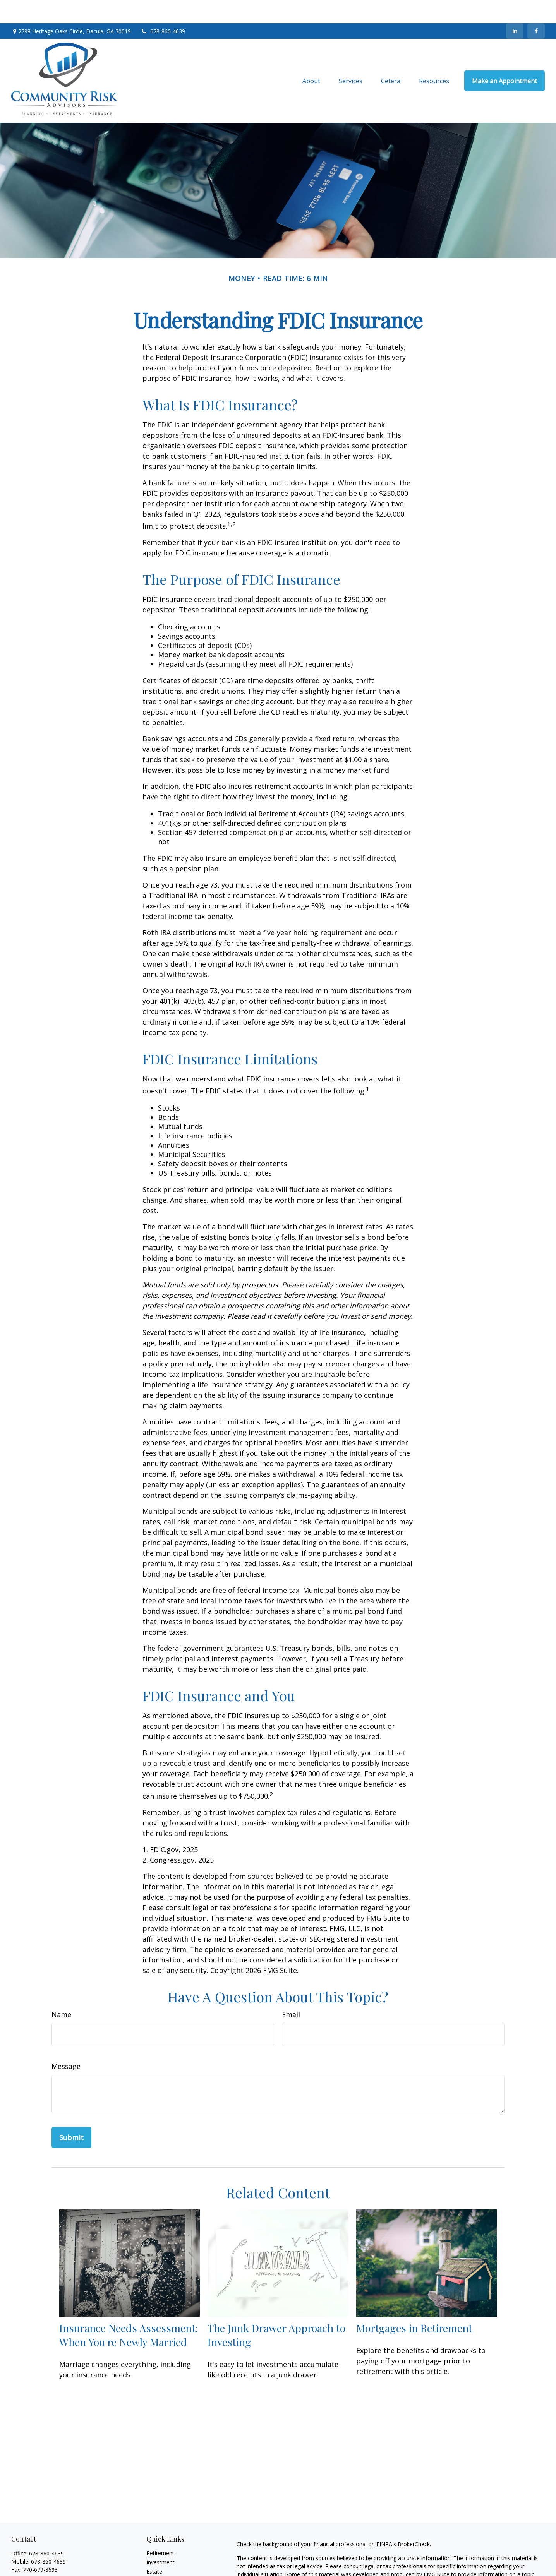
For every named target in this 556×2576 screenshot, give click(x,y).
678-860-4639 (163, 8)
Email (291, 1991)
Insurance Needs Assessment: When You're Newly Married (128, 2312)
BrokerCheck (414, 2521)
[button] (311, 58)
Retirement (160, 2529)
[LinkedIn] (514, 7)
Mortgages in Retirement (414, 2305)
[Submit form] (71, 2114)
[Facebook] (536, 7)
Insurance (158, 2557)
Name (61, 1991)
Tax (151, 2567)
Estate (154, 2548)
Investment (160, 2539)
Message (66, 2043)
